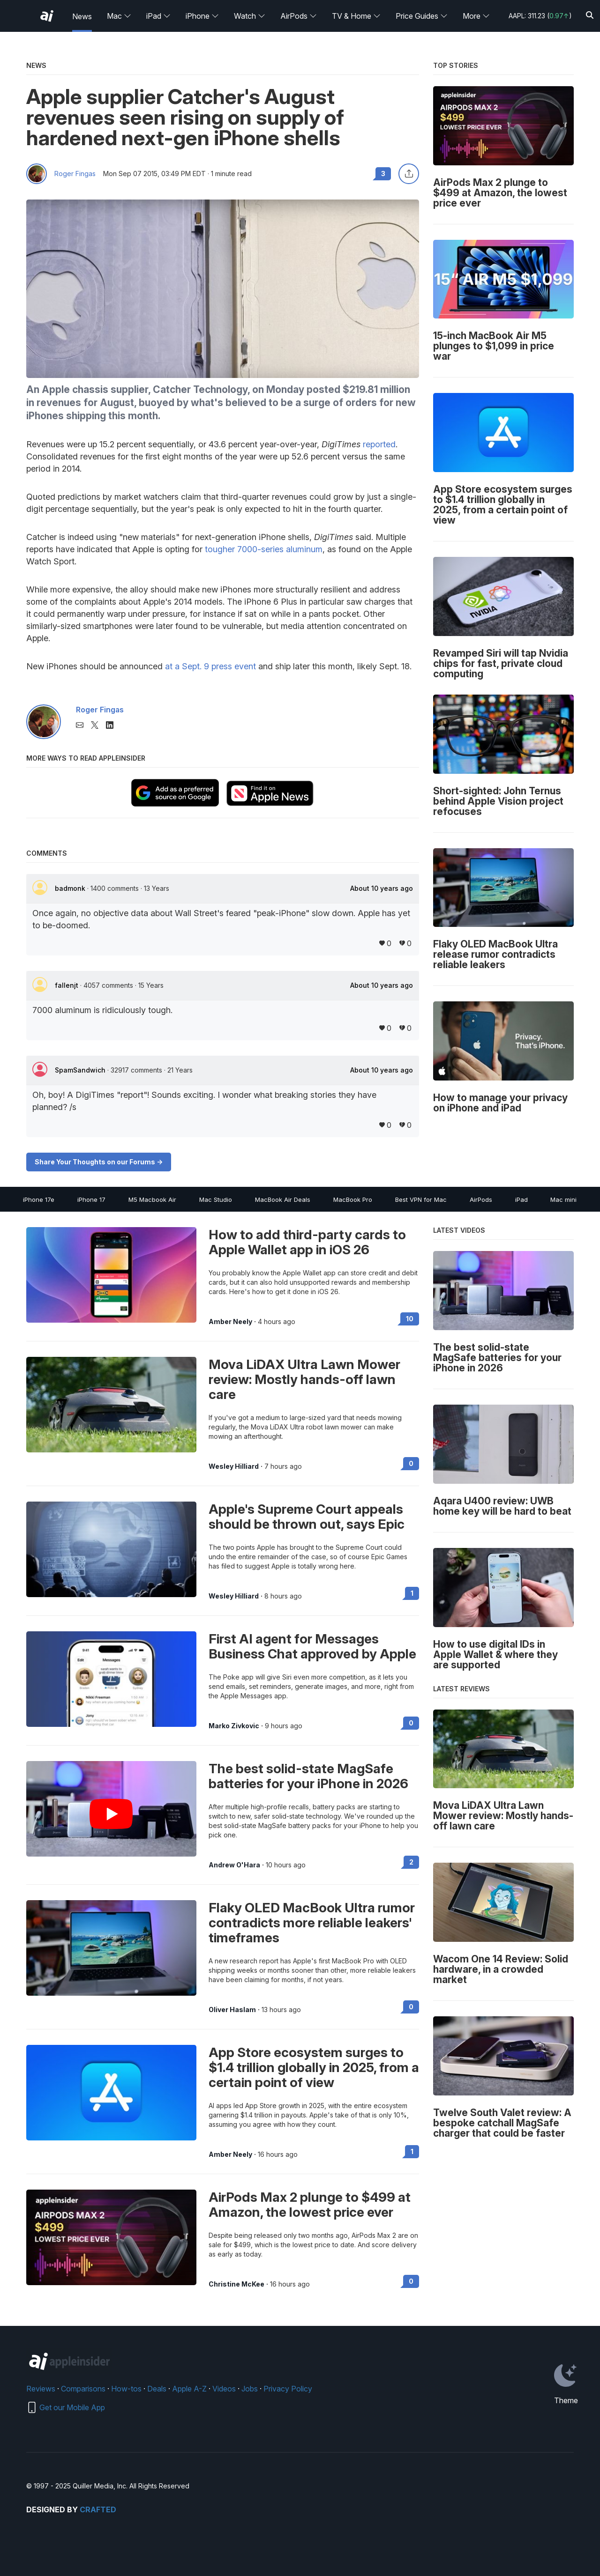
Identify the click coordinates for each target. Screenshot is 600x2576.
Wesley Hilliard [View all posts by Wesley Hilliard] (234, 1466)
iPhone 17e (38, 1199)
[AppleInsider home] (46, 15)
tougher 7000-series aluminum (263, 549)
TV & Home (356, 16)
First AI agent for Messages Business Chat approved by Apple (312, 1646)
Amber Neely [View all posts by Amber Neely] (230, 1321)
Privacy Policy (287, 2388)
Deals (156, 2388)
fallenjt (67, 985)
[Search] (589, 16)
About (381, 888)
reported (379, 444)
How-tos (126, 2388)
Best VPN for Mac (421, 1199)
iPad (158, 16)
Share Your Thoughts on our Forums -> (99, 1162)
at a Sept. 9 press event (210, 666)
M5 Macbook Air (152, 1199)
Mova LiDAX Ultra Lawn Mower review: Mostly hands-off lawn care (304, 1379)
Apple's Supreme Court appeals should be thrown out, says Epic (307, 1516)
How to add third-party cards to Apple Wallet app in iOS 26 (307, 1242)
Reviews (40, 2388)
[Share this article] (408, 173)
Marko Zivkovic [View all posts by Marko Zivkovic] (234, 1726)
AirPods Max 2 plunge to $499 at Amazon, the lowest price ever (310, 2204)
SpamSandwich (81, 1070)
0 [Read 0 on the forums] (411, 1463)
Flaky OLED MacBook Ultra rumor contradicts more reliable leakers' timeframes (312, 1923)
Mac (119, 16)
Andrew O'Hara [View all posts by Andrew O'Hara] (234, 1865)
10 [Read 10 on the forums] (409, 1319)
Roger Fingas (75, 174)
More (476, 16)
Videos (224, 2388)
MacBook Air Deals (282, 1199)
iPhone (202, 16)
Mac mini (563, 1199)
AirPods (298, 16)
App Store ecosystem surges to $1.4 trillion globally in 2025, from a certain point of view (314, 2067)
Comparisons (83, 2388)
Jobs (249, 2388)
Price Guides (422, 16)
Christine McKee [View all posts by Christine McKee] (236, 2284)
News (82, 16)
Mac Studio (215, 1199)
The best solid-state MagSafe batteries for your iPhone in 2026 (308, 1776)
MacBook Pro (352, 1199)
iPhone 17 (91, 1199)
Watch (249, 16)
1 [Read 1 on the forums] (412, 1593)
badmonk (71, 888)
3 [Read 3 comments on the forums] (383, 174)
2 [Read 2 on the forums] (411, 1862)
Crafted (98, 2509)
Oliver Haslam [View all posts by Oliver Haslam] (232, 2009)
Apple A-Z (189, 2388)
